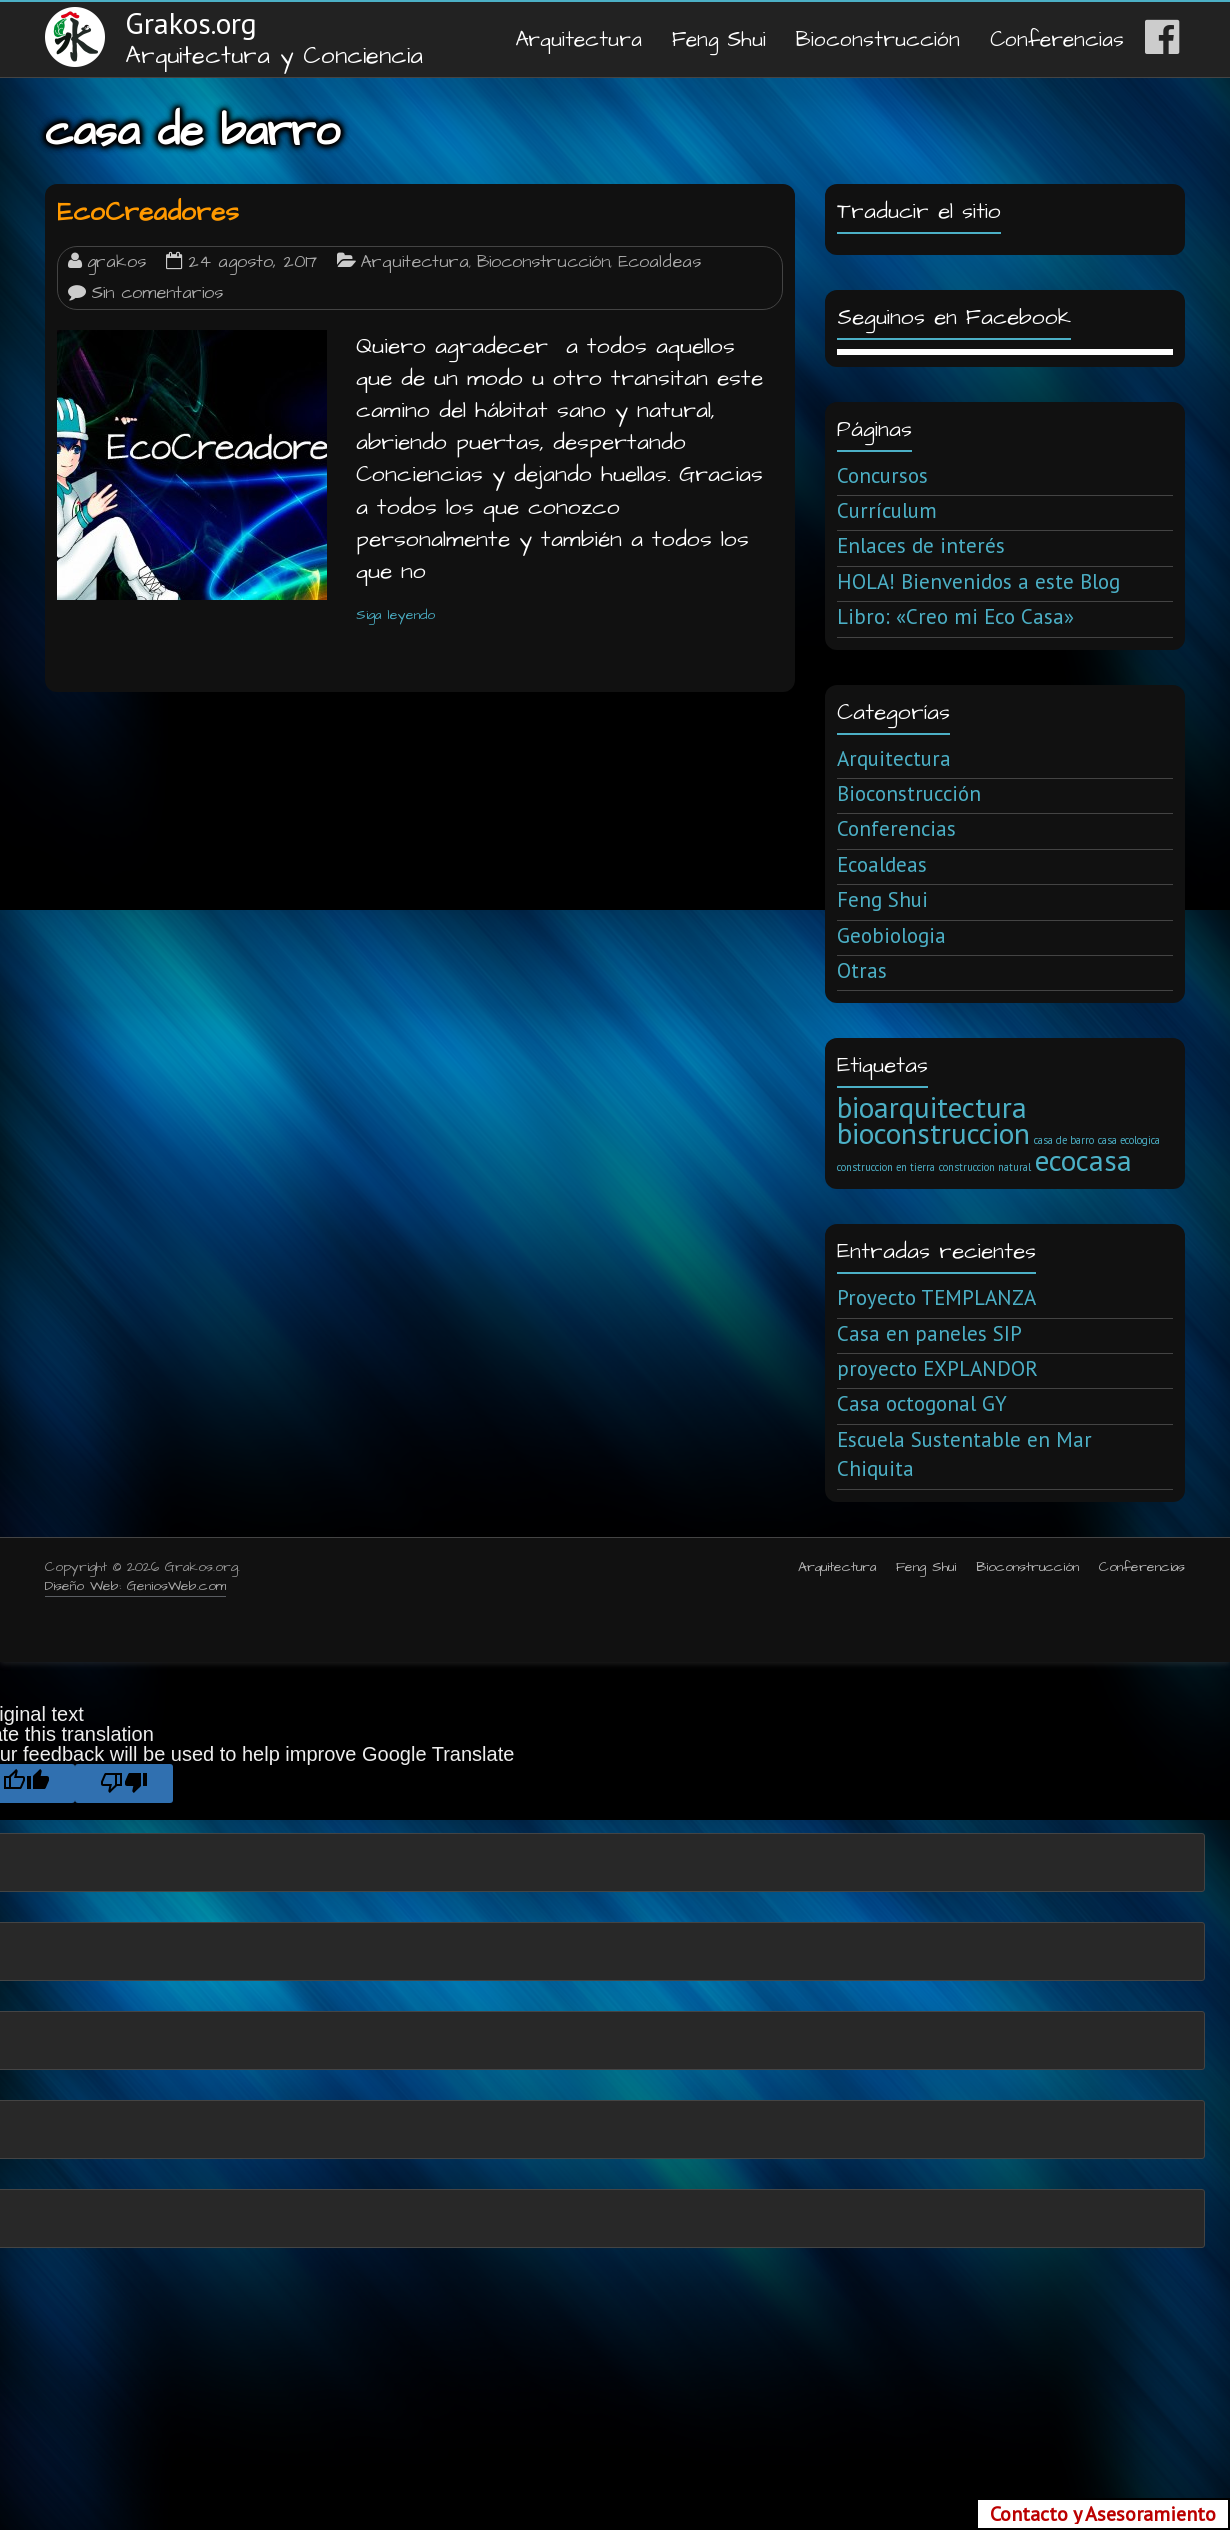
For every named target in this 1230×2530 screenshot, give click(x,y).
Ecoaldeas (659, 262)
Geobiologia (891, 935)
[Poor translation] (124, 1783)
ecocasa (1083, 1160)
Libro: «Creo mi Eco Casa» (955, 616)
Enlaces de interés (921, 545)
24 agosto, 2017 (252, 262)
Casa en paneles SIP (929, 1333)
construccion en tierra (886, 1167)
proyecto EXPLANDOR (937, 1368)
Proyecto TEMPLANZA (936, 1297)
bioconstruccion (933, 1133)
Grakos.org (191, 22)
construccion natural (985, 1167)
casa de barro (1064, 1140)
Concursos (882, 475)
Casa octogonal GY (922, 1403)
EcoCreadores (148, 212)
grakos (116, 262)
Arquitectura (578, 39)
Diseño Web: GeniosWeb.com (135, 1586)
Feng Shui (719, 39)
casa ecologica (1129, 1140)
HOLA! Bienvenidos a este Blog (978, 581)
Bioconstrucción (878, 39)
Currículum (887, 510)
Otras (862, 970)
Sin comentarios (157, 293)
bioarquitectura (932, 1107)
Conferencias (1057, 39)
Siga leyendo (395, 615)
